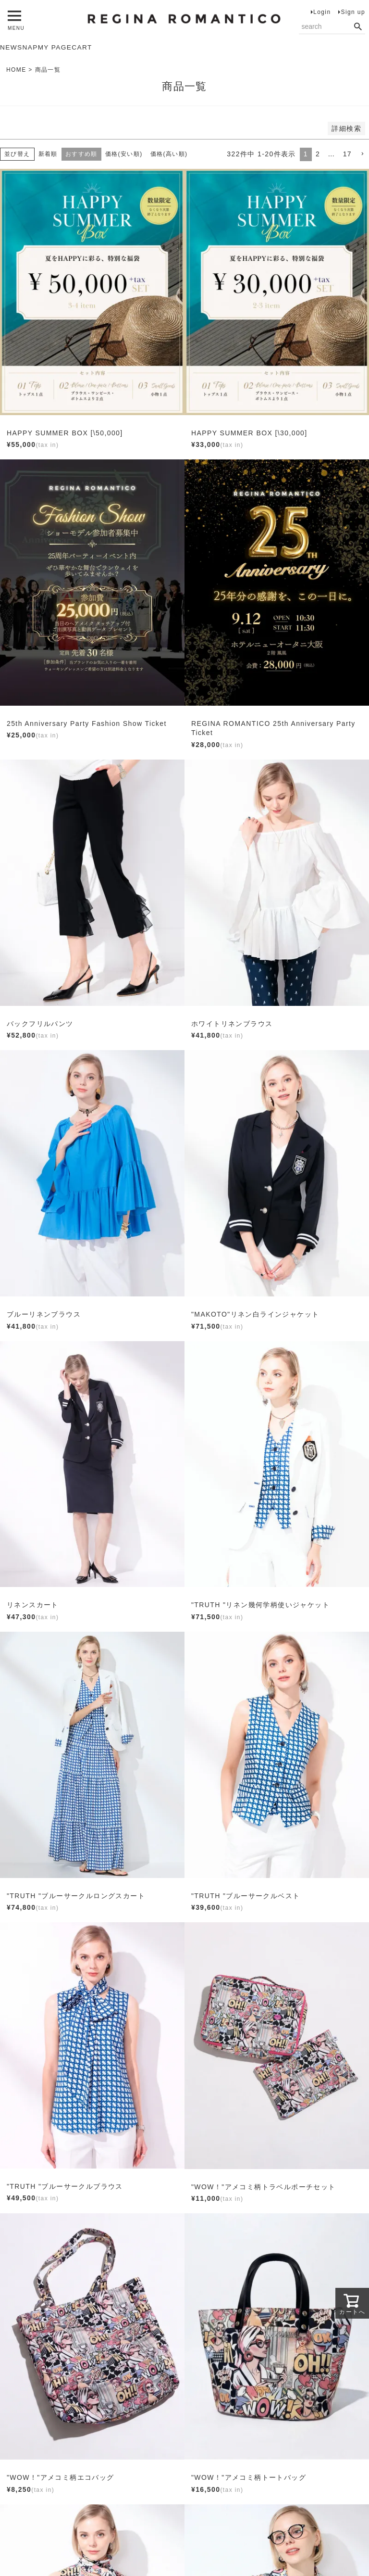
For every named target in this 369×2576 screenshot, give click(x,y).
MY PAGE (56, 47)
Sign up (353, 12)
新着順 (48, 154)
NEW (9, 47)
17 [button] (347, 154)
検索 (357, 27)
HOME (16, 69)
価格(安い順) (124, 154)
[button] (362, 155)
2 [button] (318, 154)
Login (322, 12)
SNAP (28, 47)
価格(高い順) (169, 154)
